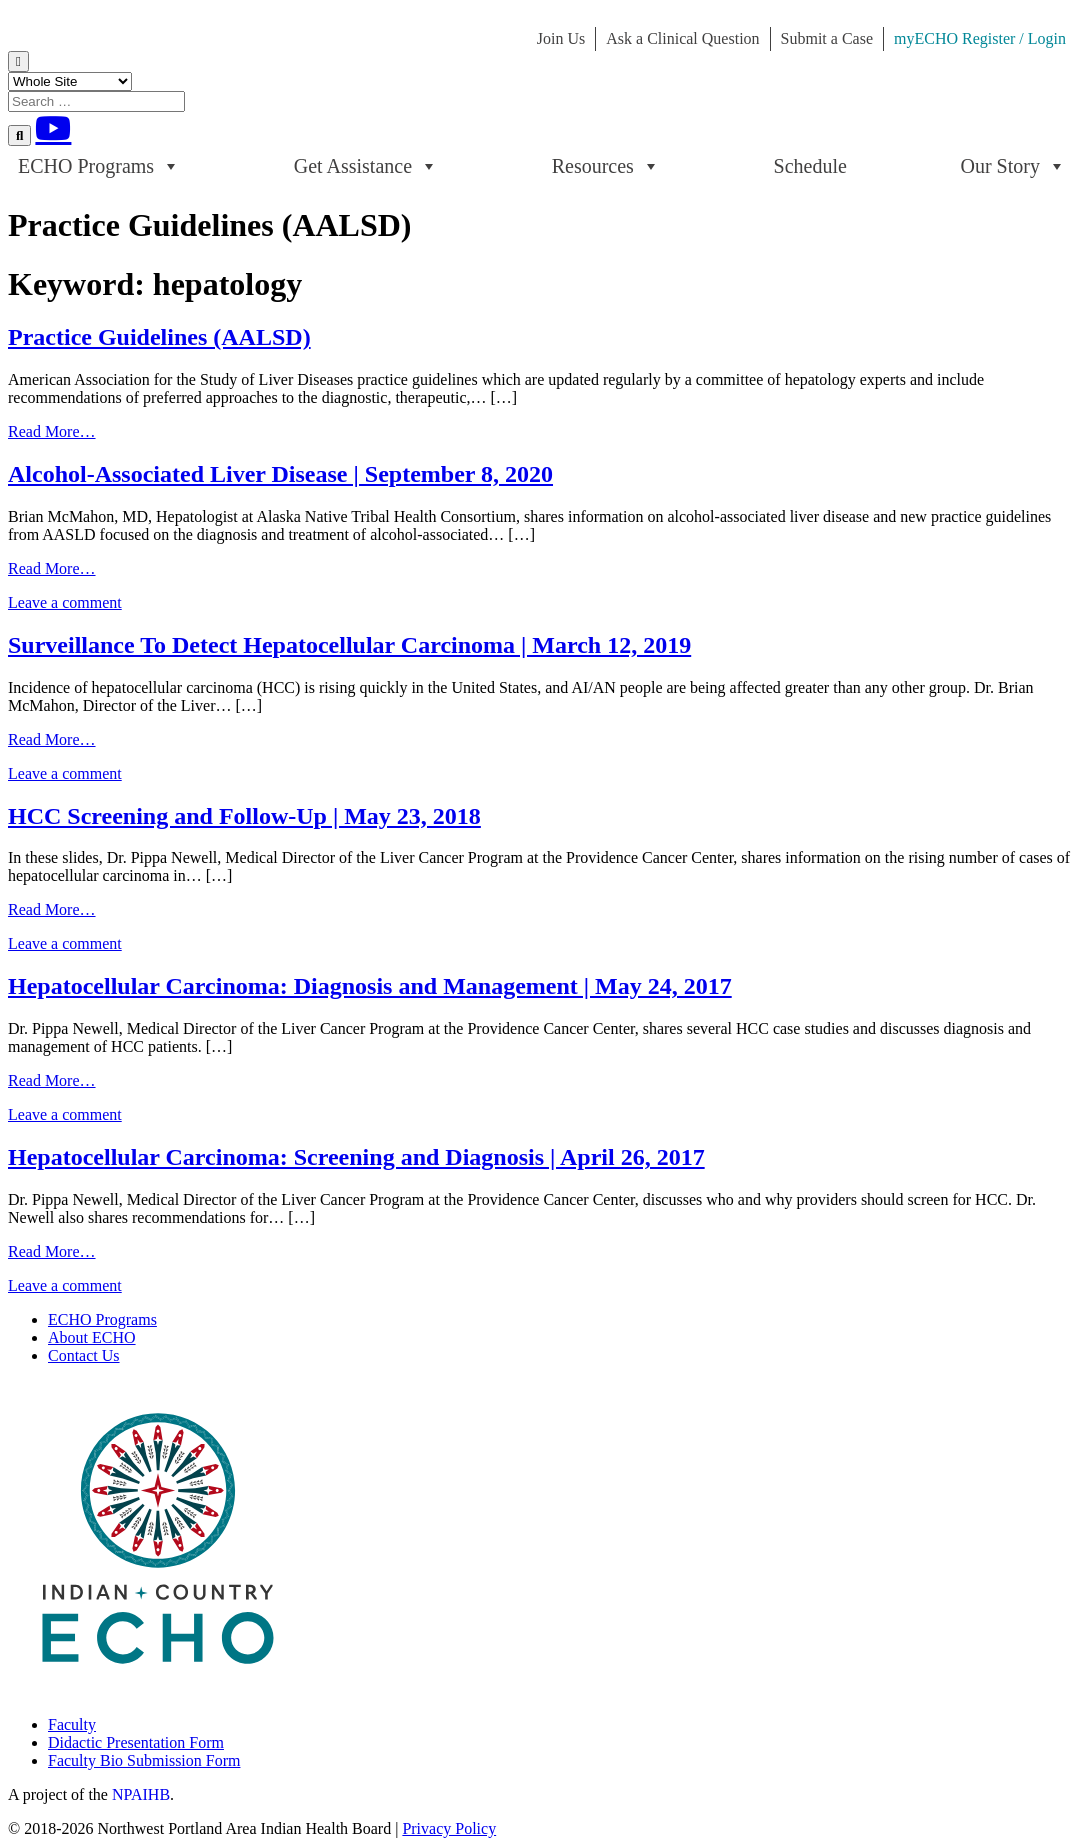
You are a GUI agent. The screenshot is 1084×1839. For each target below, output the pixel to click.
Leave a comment (65, 602)
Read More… (52, 431)
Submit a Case (827, 38)
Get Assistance (366, 166)
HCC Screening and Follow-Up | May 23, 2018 (244, 816)
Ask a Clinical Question (682, 38)
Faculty (72, 1724)
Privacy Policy (449, 1828)
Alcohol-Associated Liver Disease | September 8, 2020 (280, 474)
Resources (606, 166)
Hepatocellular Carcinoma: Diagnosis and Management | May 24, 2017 (370, 986)
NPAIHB (141, 1794)
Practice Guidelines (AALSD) (159, 337)
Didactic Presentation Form (136, 1742)
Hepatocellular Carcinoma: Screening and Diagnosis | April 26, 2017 (356, 1157)
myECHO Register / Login (980, 38)
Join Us (561, 38)
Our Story (1013, 166)
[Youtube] (53, 128)
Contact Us (84, 1355)
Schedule (810, 166)
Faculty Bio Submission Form (144, 1760)
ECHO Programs (99, 166)
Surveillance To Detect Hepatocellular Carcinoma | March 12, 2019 (349, 645)
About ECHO (92, 1337)
